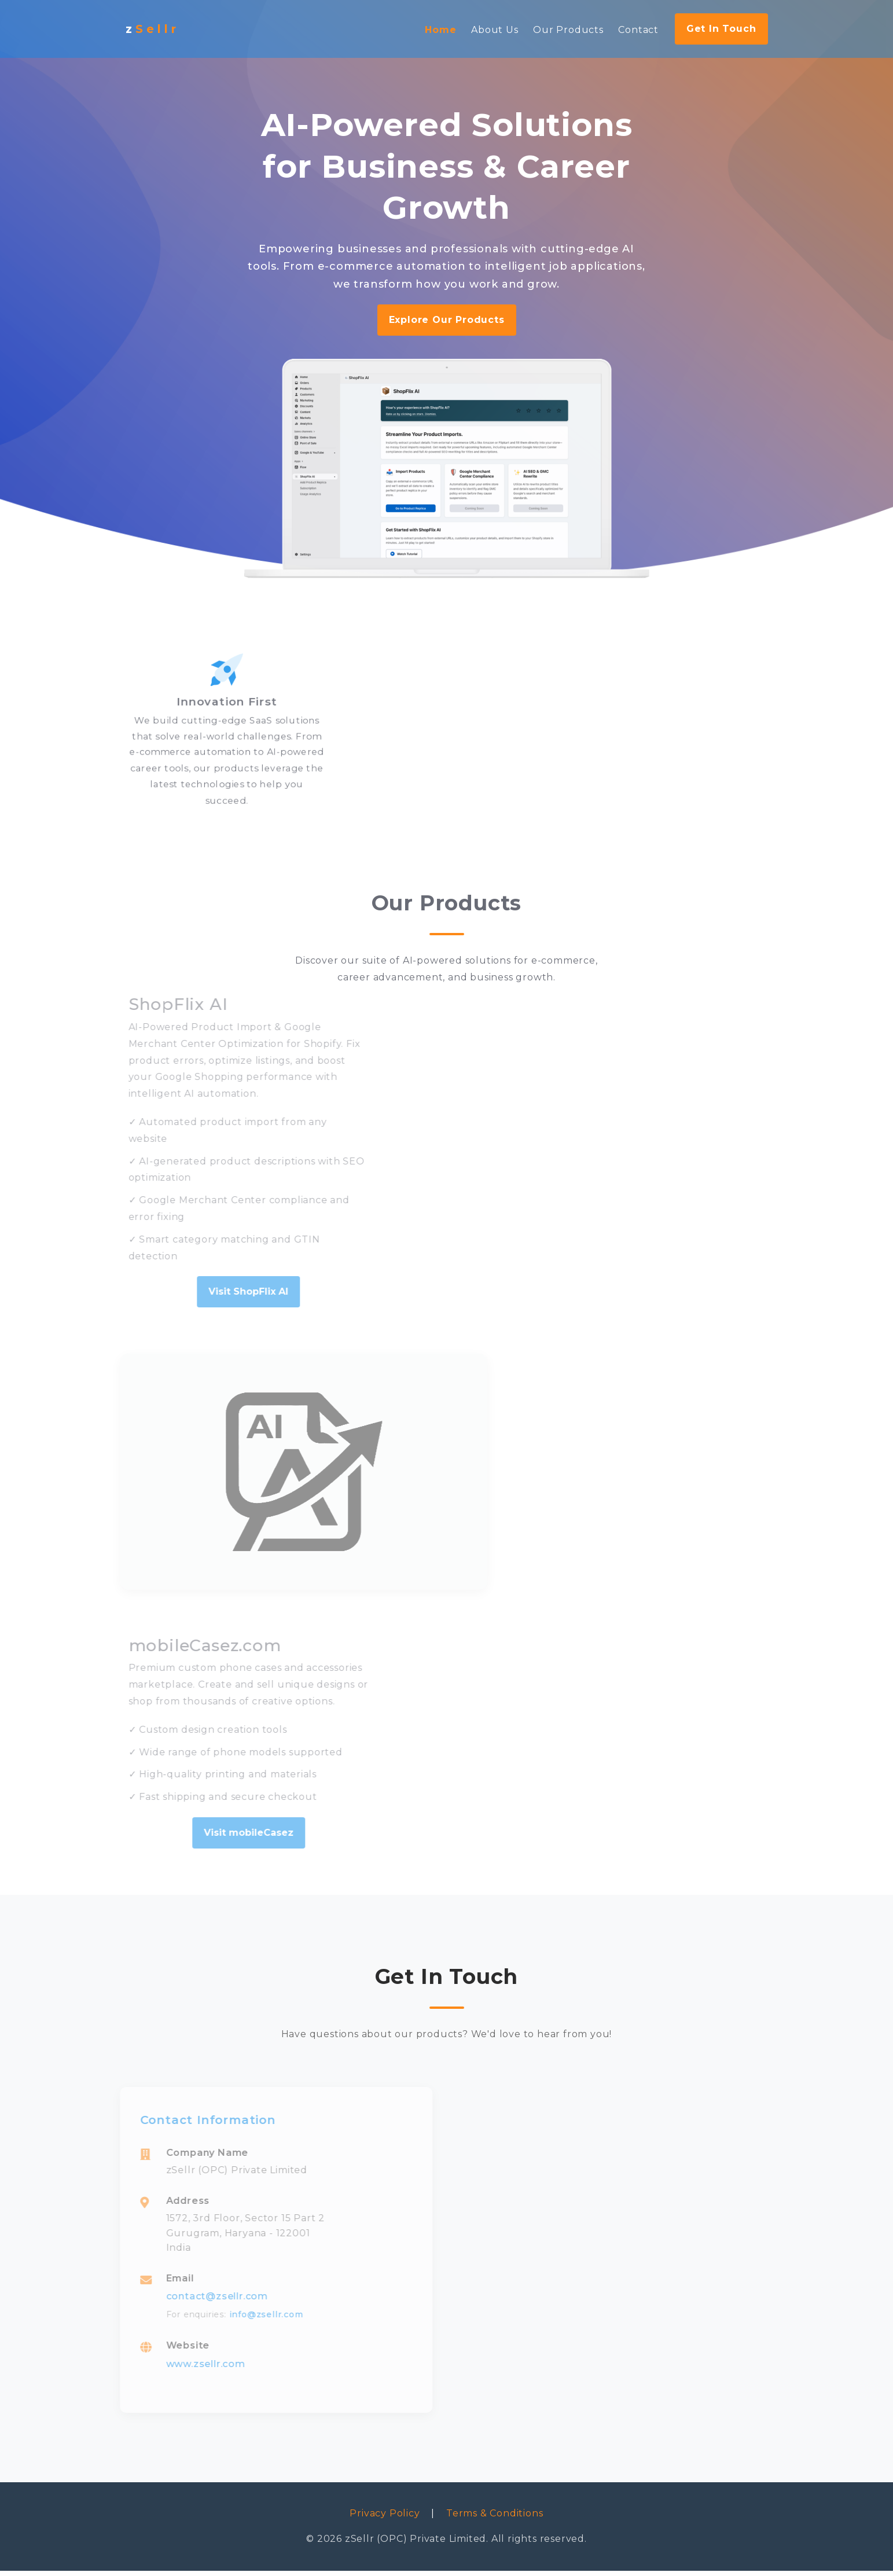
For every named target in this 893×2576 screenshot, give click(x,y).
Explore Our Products (447, 319)
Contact (638, 29)
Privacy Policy (385, 2518)
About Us (494, 29)
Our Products (568, 29)
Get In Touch (721, 28)
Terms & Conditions (494, 2518)
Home (440, 29)
